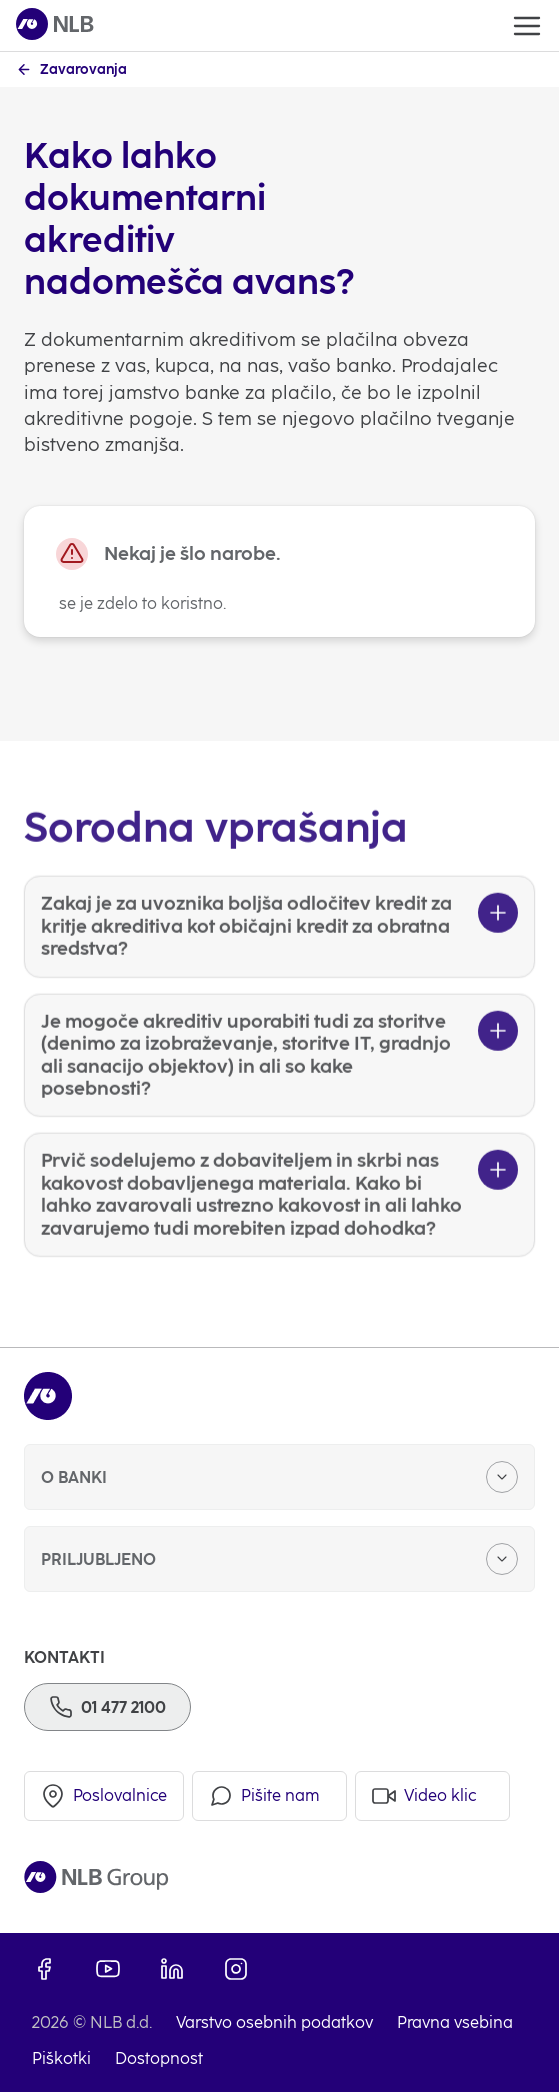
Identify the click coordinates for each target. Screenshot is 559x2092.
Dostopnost (159, 2058)
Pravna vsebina (455, 2022)
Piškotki (61, 2058)
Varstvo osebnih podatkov (274, 2022)
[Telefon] (107, 1707)
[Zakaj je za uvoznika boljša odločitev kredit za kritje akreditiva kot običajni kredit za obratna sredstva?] (279, 955)
